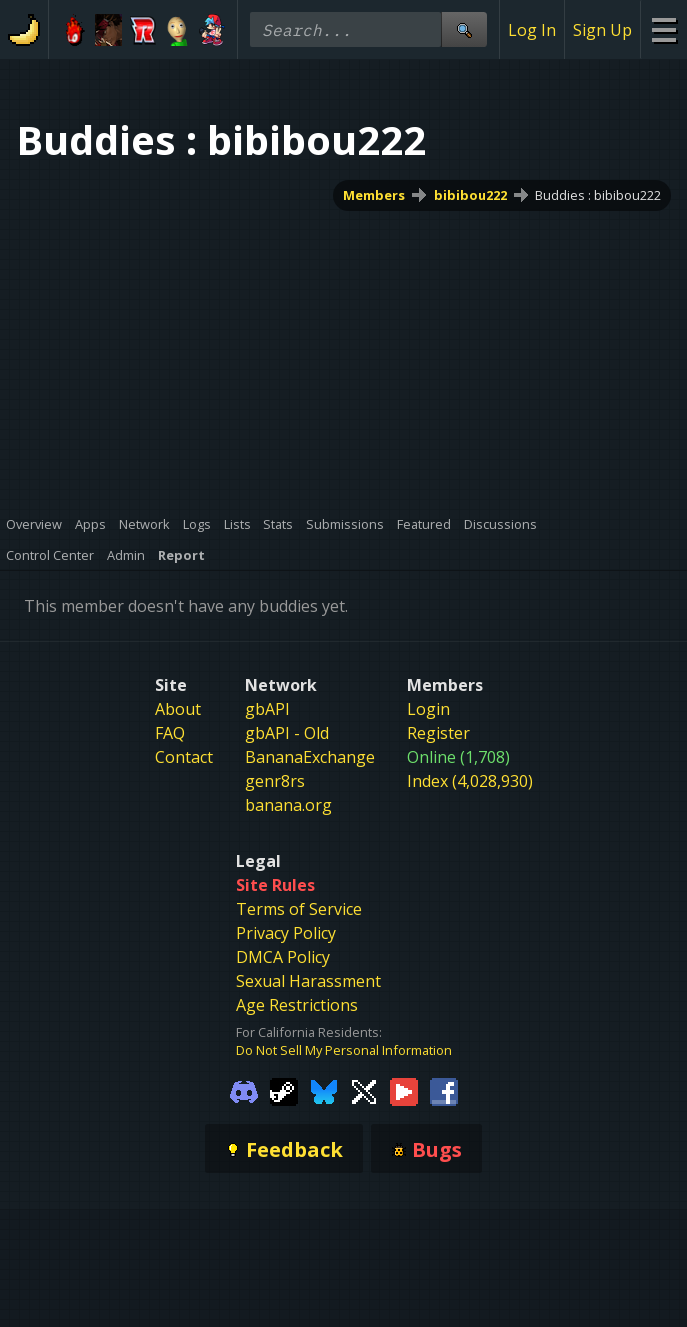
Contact (184, 757)
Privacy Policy (286, 933)
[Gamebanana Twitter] (364, 1090)
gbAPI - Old (287, 733)
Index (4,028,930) (470, 781)
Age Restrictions (297, 1005)
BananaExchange (310, 757)
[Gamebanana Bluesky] (324, 1090)
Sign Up (602, 30)
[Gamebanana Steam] (284, 1090)
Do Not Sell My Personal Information (344, 1050)
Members (374, 195)
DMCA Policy (283, 957)
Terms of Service (299, 909)
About (178, 709)
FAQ (170, 733)
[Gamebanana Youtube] (404, 1090)
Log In (532, 30)
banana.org (288, 805)
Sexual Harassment (308, 981)
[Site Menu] (663, 29)
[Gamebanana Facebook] (444, 1090)
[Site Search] (464, 29)
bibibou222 (470, 195)
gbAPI (267, 709)
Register (438, 733)
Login (428, 709)
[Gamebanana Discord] (244, 1090)
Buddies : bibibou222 (598, 195)
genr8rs (275, 781)
